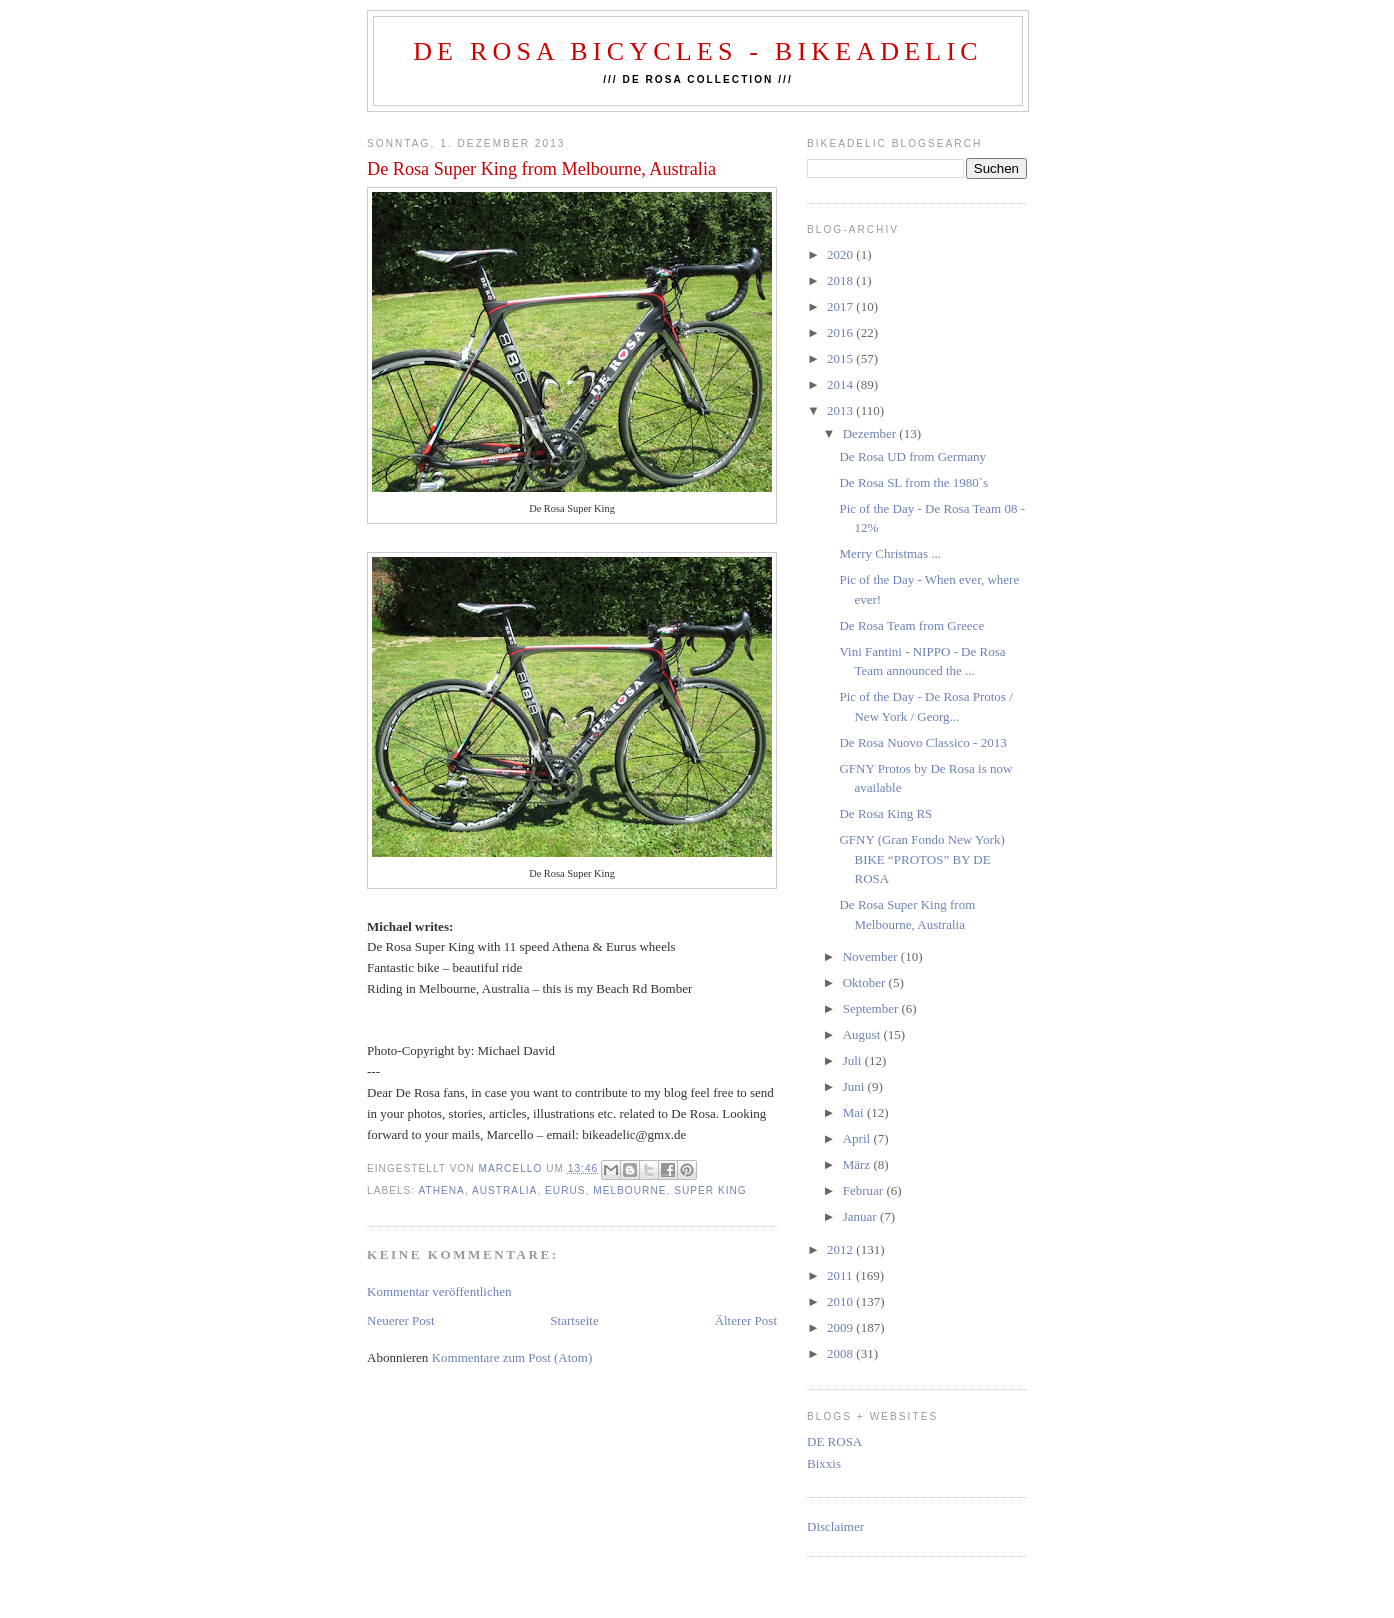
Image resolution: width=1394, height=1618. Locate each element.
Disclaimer (835, 1526)
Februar (865, 1190)
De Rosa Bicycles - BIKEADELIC (698, 51)
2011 (841, 1275)
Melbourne (629, 1190)
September (872, 1008)
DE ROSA (834, 1441)
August (863, 1034)
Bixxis (824, 1463)
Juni (855, 1086)
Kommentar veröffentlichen (439, 1291)
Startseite (574, 1320)
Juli (854, 1060)
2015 (841, 358)
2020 (841, 254)
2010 (841, 1301)
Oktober (866, 982)
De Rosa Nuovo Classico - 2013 (922, 742)
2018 (841, 280)
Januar (861, 1216)
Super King (710, 1190)
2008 (841, 1353)
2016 (841, 332)
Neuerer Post (401, 1320)
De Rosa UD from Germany (912, 456)
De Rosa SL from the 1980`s (913, 482)
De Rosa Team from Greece (911, 625)
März (858, 1164)
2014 (841, 384)
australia (504, 1190)
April (858, 1138)
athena (441, 1190)
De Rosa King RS (885, 813)
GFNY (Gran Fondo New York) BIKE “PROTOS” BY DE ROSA (921, 859)
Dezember (871, 433)
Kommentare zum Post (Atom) (512, 1357)
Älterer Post (746, 1320)
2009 (841, 1327)
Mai (855, 1112)
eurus (565, 1190)
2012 (841, 1249)
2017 (841, 306)
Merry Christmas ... (889, 553)
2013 (841, 410)
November (872, 956)
